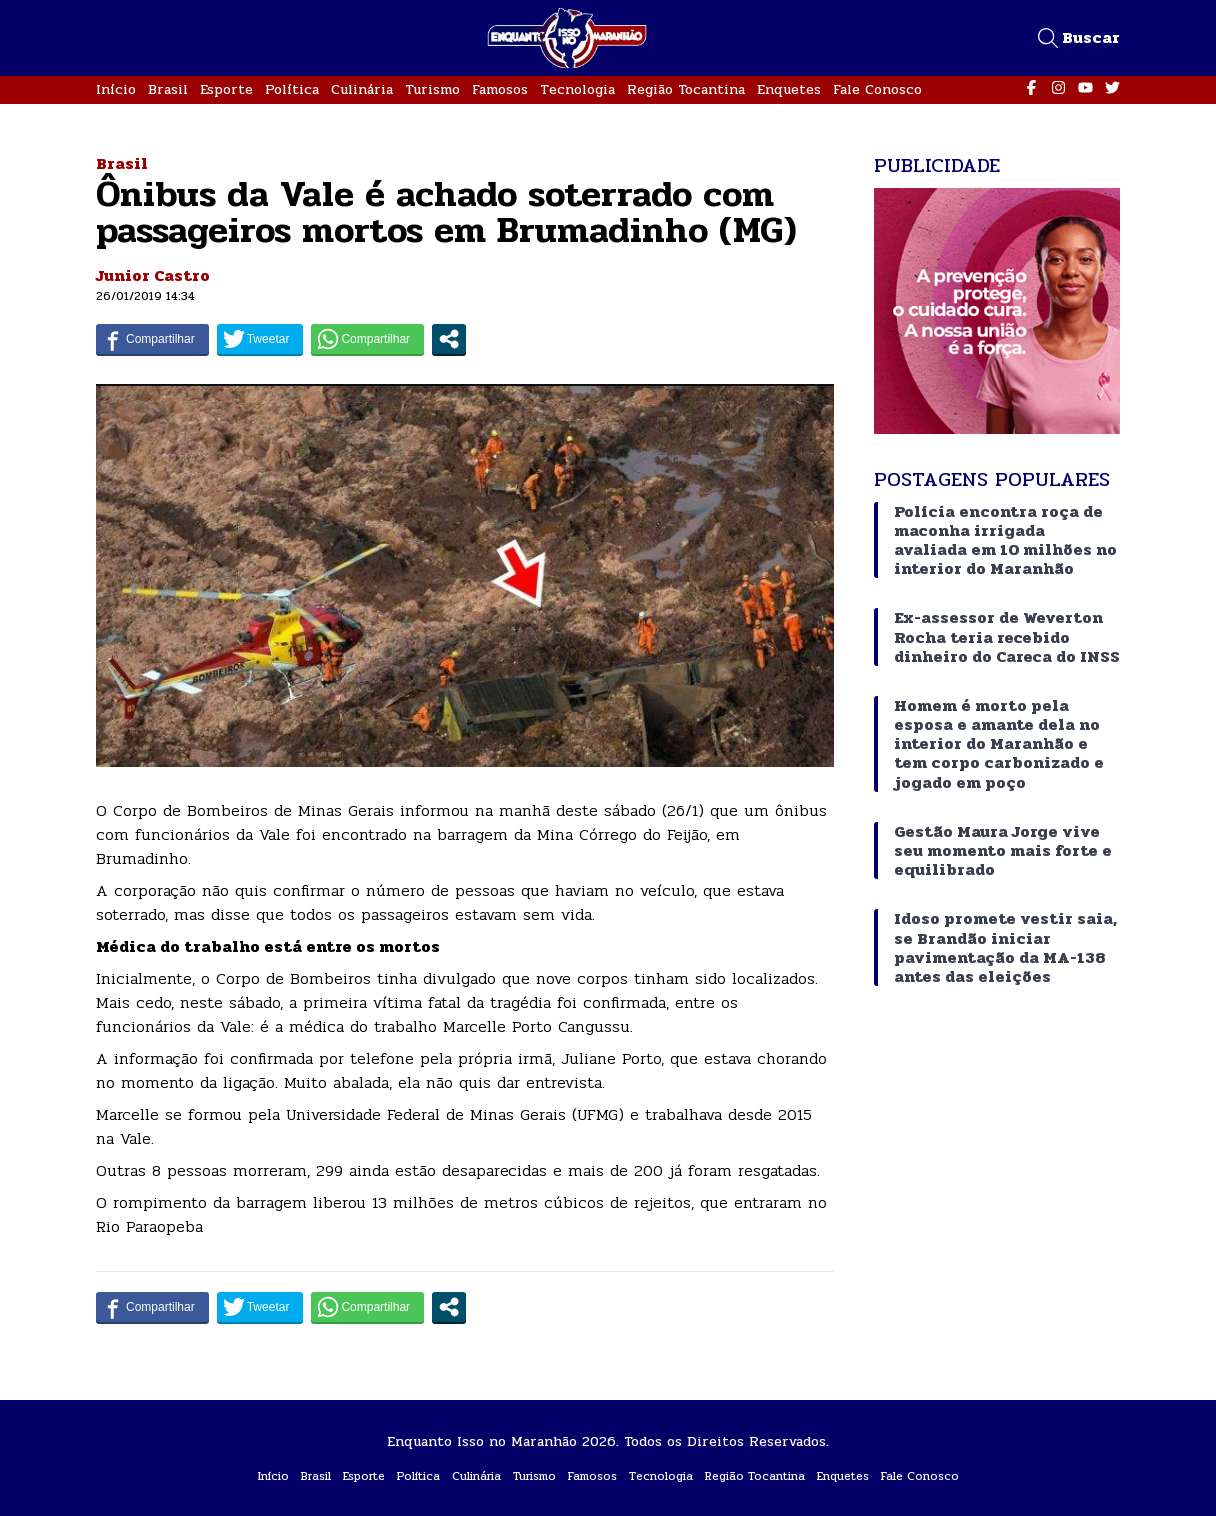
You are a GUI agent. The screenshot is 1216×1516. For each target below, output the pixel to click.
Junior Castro (153, 275)
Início (116, 89)
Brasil (168, 89)
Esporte (226, 89)
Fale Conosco (877, 89)
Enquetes (789, 89)
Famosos (500, 89)
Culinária (362, 89)
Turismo (432, 89)
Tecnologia (577, 89)
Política (292, 89)
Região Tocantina (686, 89)
